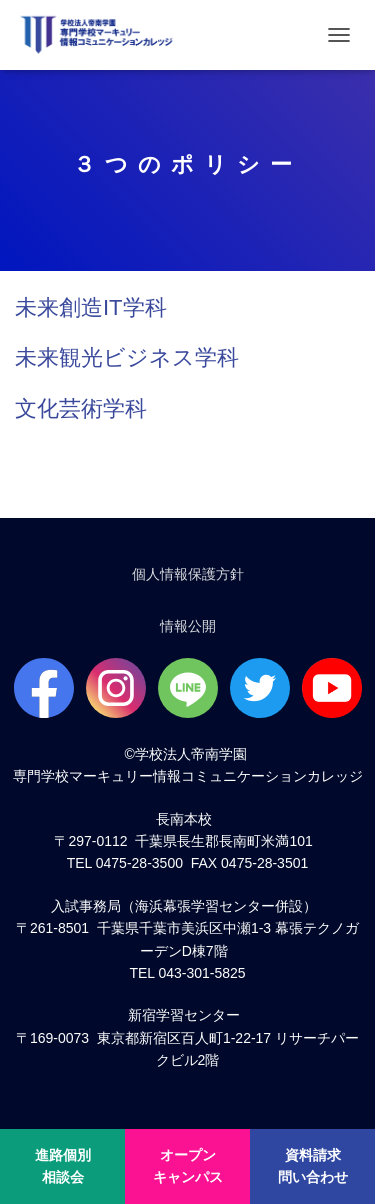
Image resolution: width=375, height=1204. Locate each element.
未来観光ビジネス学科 (127, 357)
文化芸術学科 (81, 408)
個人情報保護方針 (188, 574)
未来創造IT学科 (91, 307)
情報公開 (188, 626)
